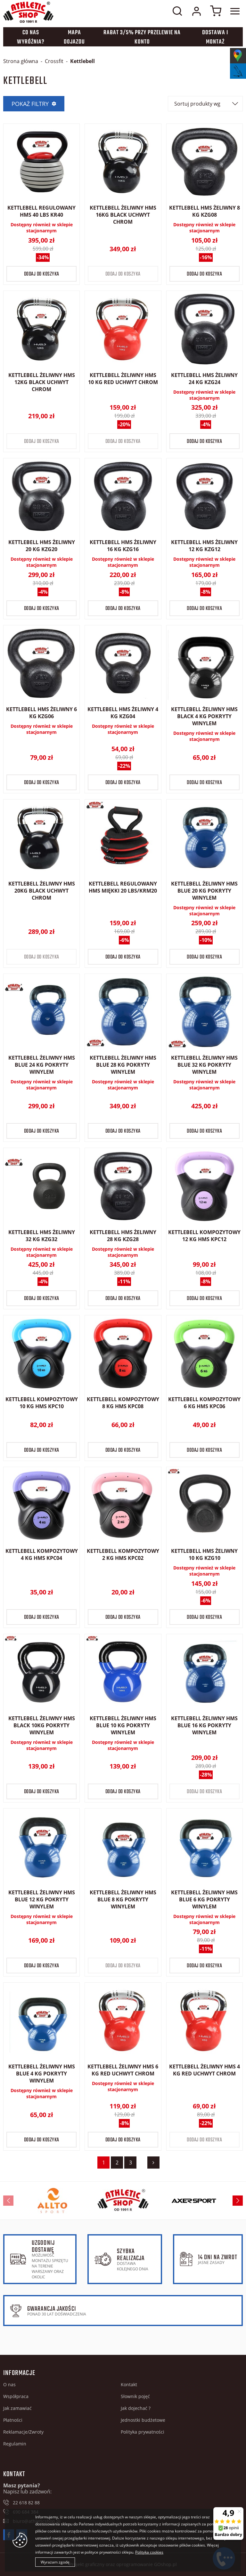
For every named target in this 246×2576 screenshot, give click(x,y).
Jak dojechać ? (136, 2408)
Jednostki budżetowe (143, 2420)
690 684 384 (25, 2512)
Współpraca (16, 2396)
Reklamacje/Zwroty (23, 2432)
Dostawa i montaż (215, 37)
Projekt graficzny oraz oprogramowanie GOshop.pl (123, 2564)
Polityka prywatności (142, 2432)
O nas (9, 2384)
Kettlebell (82, 61)
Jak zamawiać (17, 2408)
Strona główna (20, 61)
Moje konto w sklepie (196, 11)
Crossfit (54, 61)
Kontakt (129, 2384)
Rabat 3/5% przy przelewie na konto (142, 37)
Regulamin (14, 2444)
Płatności (12, 2420)
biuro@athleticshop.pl (37, 2521)
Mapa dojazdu (74, 37)
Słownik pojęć (135, 2396)
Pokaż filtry (30, 104)
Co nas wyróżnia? (31, 37)
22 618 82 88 (26, 2503)
